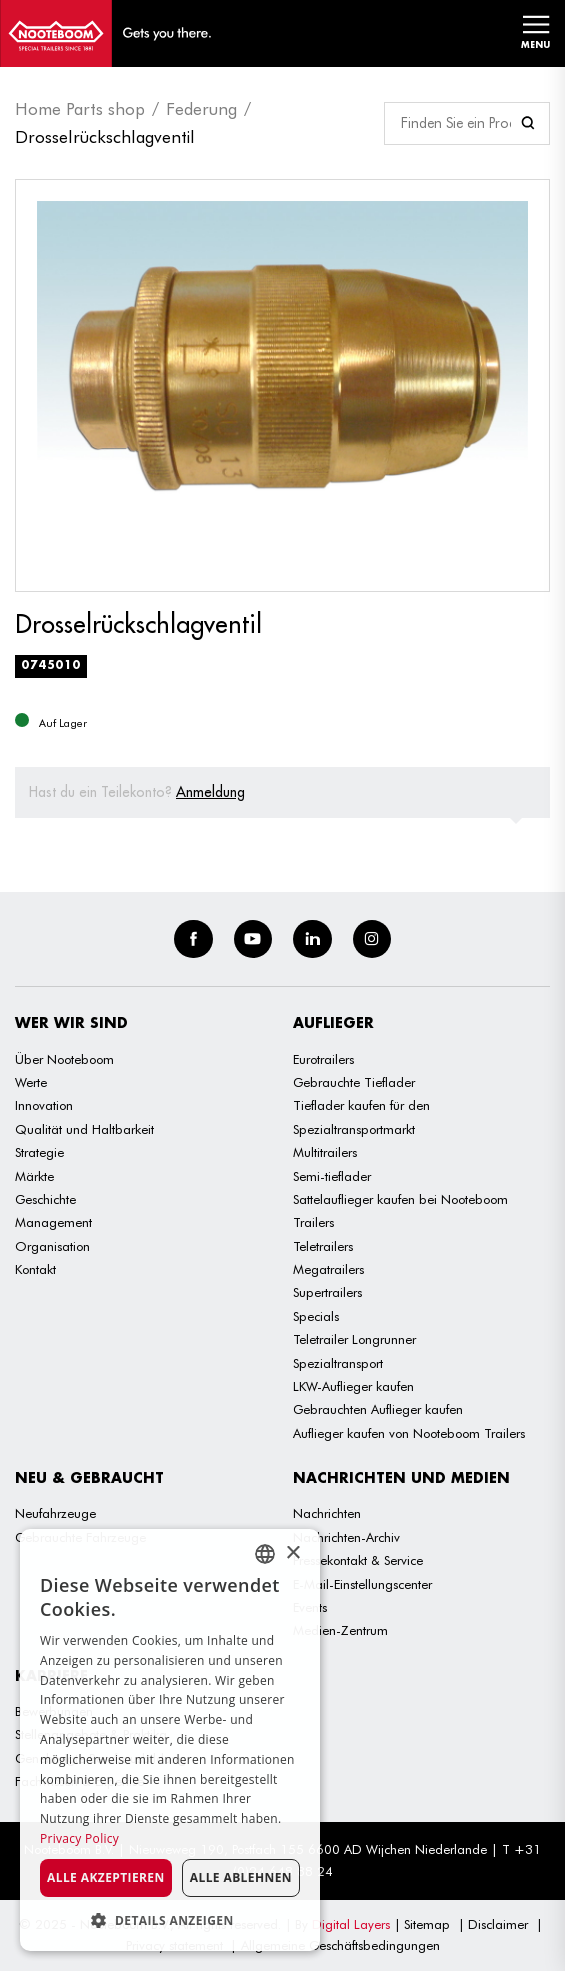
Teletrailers (323, 1246)
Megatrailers (328, 1269)
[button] (170, 1920)
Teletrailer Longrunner (354, 1339)
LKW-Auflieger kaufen (353, 1386)
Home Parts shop (80, 109)
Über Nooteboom (64, 1059)
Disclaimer (498, 1924)
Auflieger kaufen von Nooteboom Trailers (409, 1433)
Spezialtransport (338, 1363)
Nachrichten (327, 1513)
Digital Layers (351, 1924)
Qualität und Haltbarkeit (84, 1129)
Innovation (44, 1105)
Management (53, 1222)
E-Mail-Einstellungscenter (362, 1584)
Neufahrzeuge (55, 1513)
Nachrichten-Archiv (346, 1537)
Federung (201, 109)
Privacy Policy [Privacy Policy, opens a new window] (79, 1838)
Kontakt (35, 1269)
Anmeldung (210, 792)
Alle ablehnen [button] (241, 1877)
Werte (31, 1082)
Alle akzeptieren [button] (106, 1877)
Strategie (39, 1152)
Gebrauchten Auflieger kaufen (378, 1409)
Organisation (52, 1246)
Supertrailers (327, 1292)
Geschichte (45, 1199)
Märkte (34, 1176)
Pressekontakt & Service (358, 1560)
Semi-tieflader (332, 1176)
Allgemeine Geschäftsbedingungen (340, 1945)
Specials (316, 1316)
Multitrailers (325, 1152)
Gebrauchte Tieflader (354, 1082)
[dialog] (170, 1740)
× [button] (292, 1553)
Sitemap (427, 1924)
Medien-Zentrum (340, 1630)
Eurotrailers (323, 1059)
